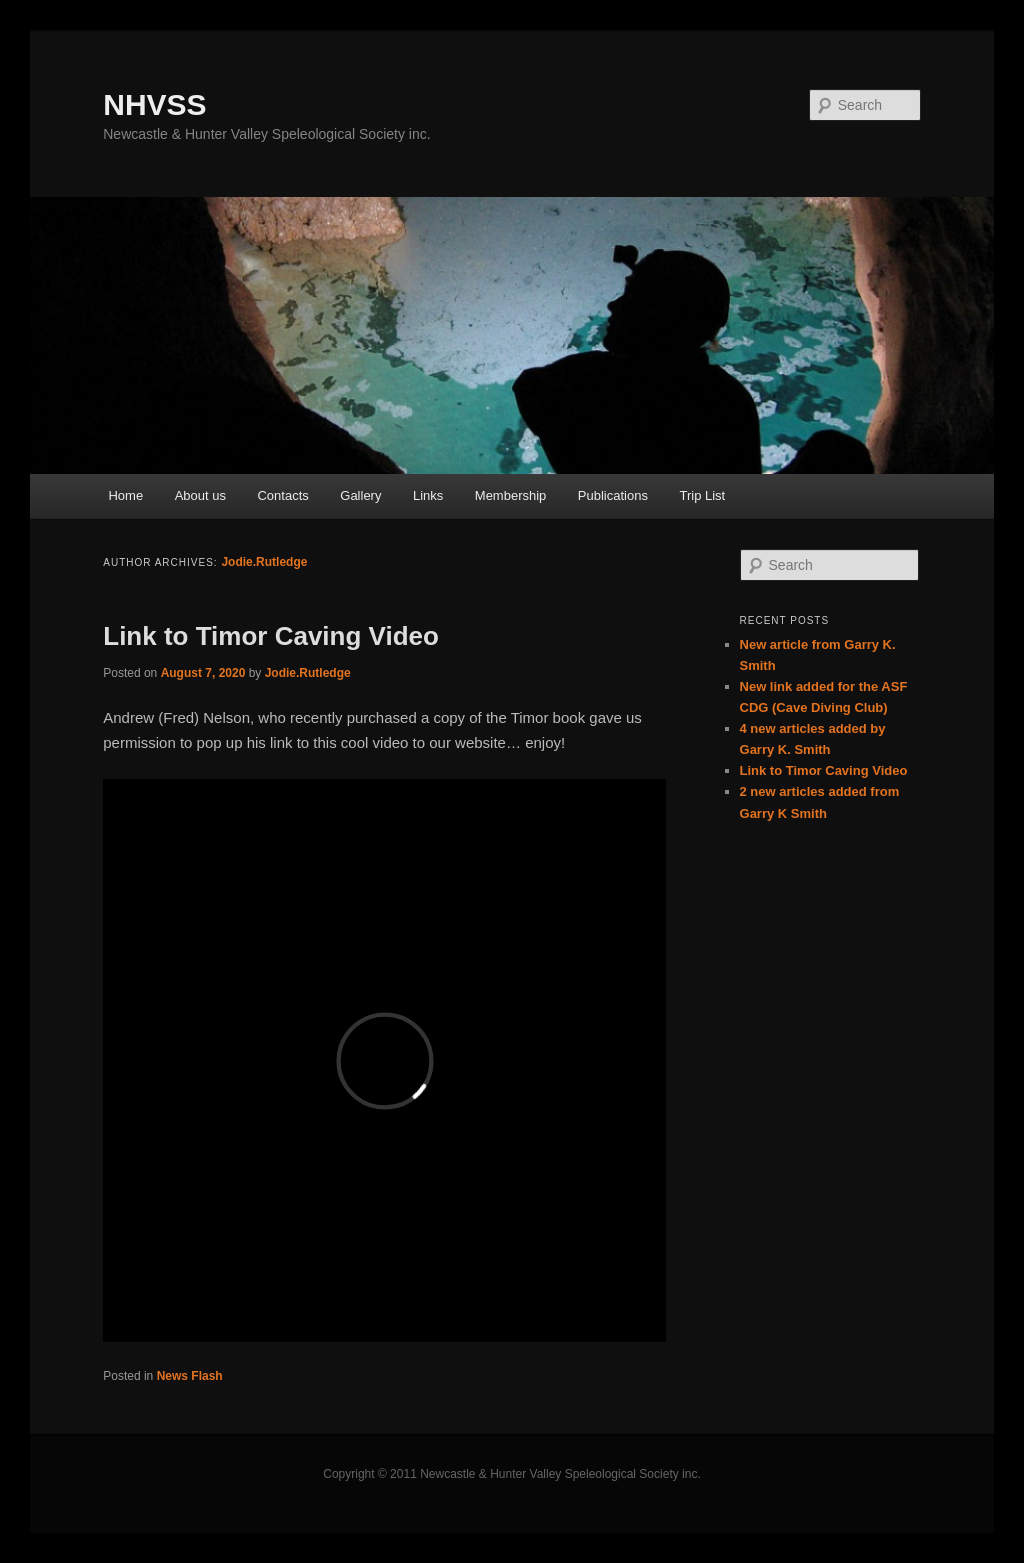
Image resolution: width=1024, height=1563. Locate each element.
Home (125, 495)
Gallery (360, 495)
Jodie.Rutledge (264, 562)
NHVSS (154, 104)
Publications (613, 495)
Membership (511, 495)
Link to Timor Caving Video (271, 636)
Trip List (702, 495)
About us (200, 495)
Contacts (282, 495)
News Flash (190, 1376)
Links (428, 495)
